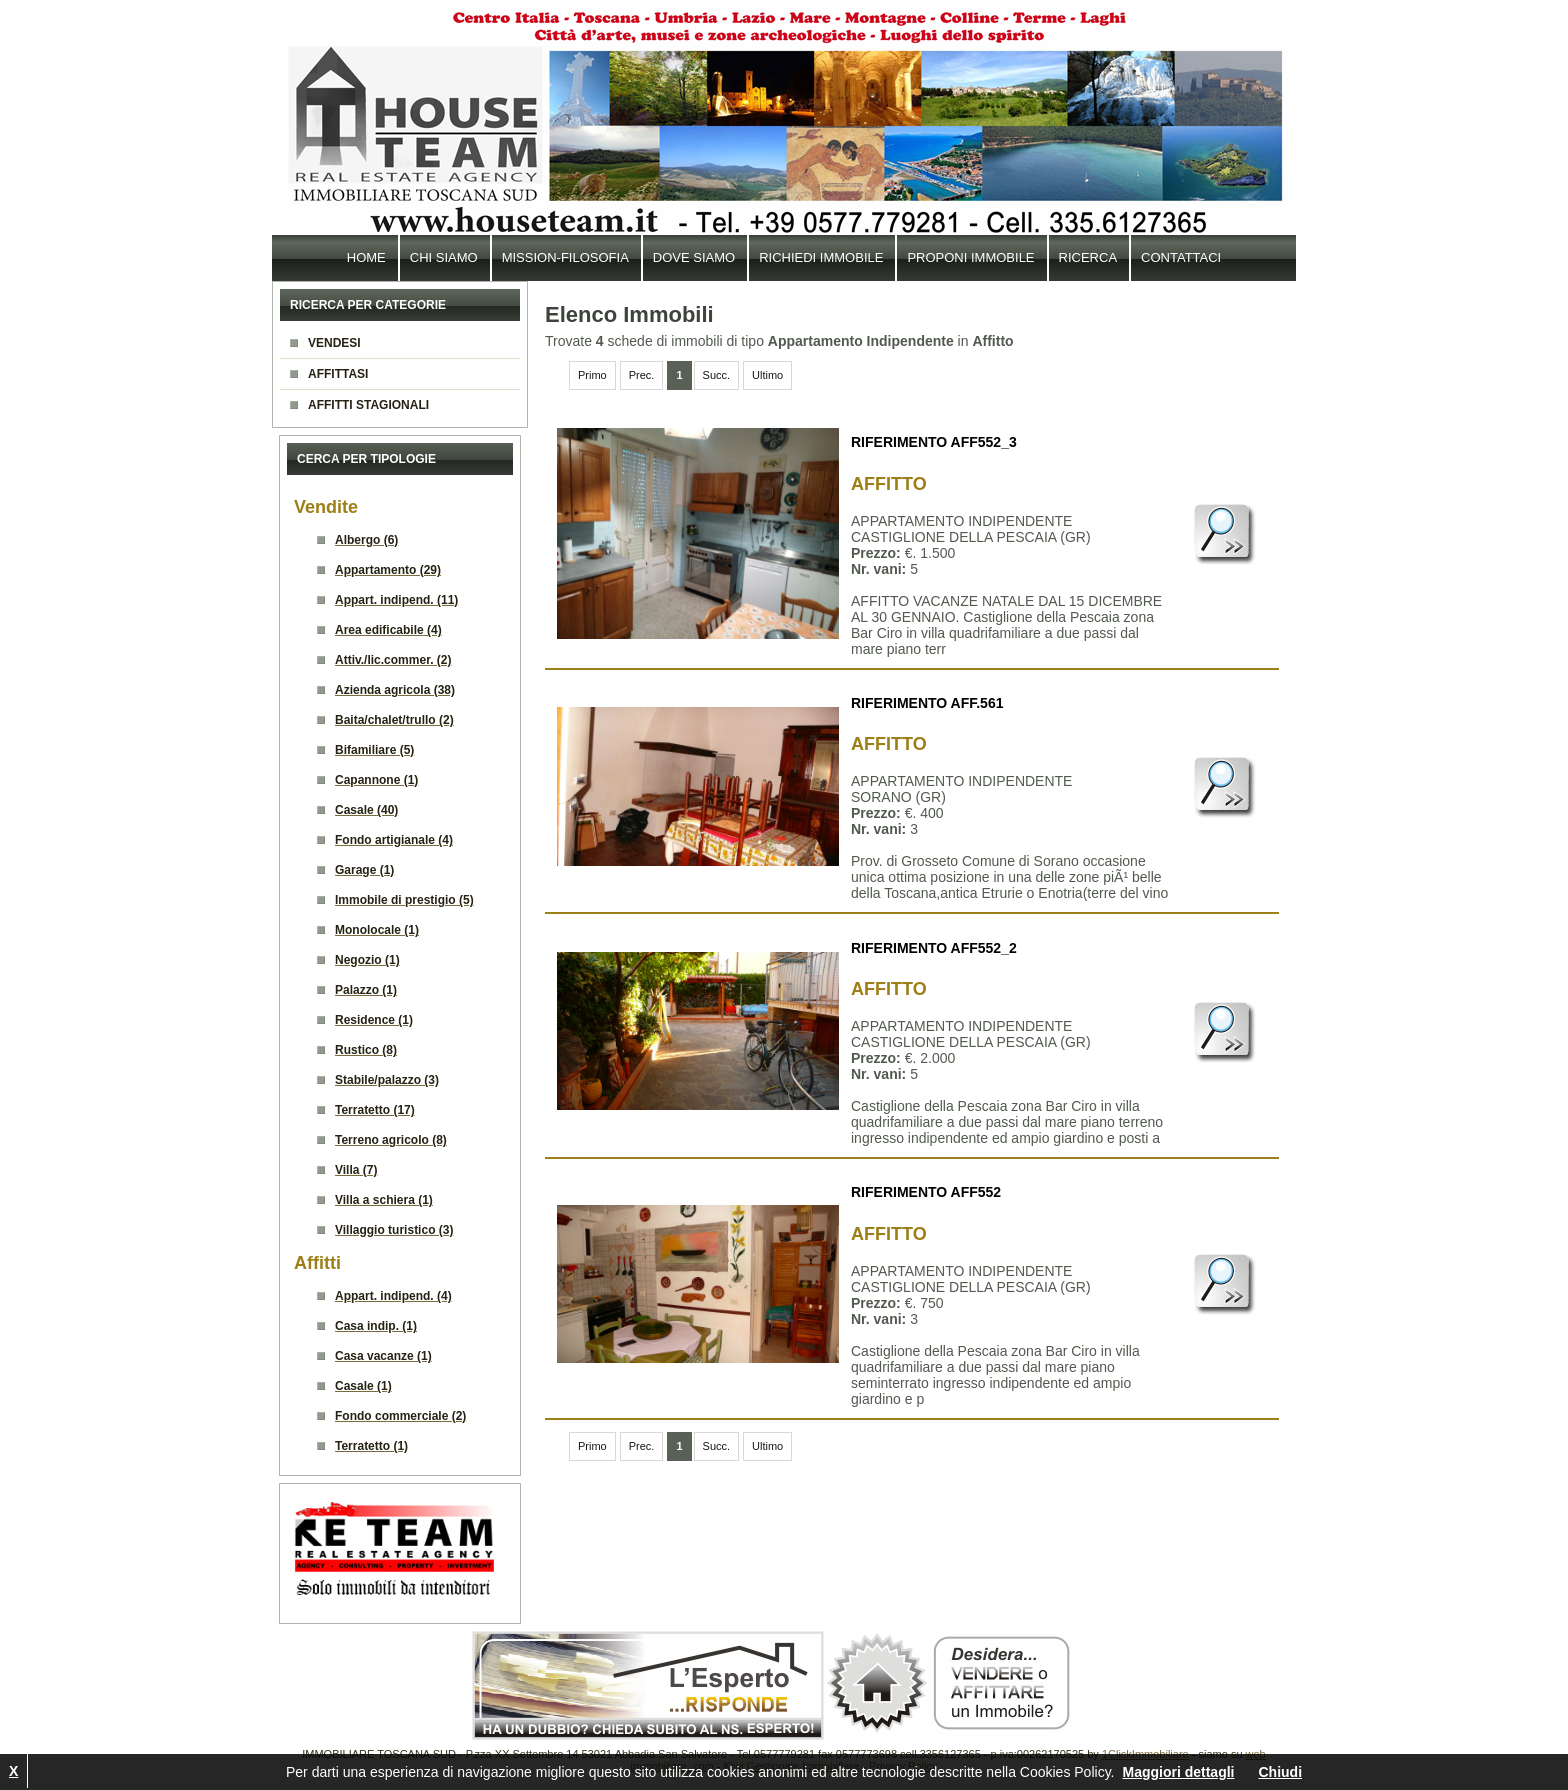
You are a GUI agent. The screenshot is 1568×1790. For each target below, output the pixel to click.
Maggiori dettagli (1178, 1772)
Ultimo (767, 375)
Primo (592, 375)
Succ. (717, 375)
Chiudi (1280, 1772)
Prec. (642, 375)
